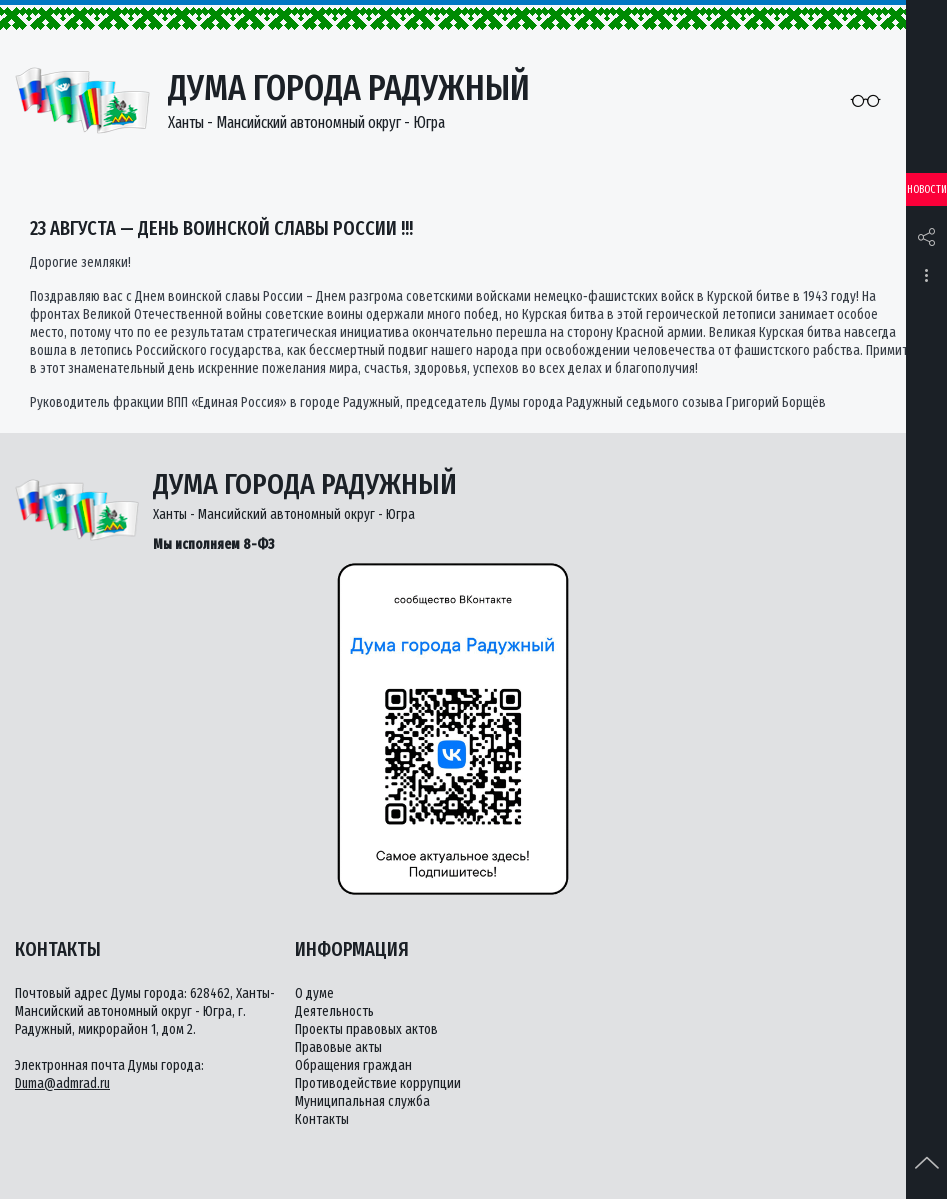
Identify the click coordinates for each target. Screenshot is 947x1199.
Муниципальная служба (362, 1101)
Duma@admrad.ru (62, 1083)
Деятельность (334, 1011)
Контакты (322, 1119)
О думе (314, 993)
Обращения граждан (353, 1065)
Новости (927, 189)
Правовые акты (338, 1047)
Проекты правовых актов (366, 1029)
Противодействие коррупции (378, 1083)
